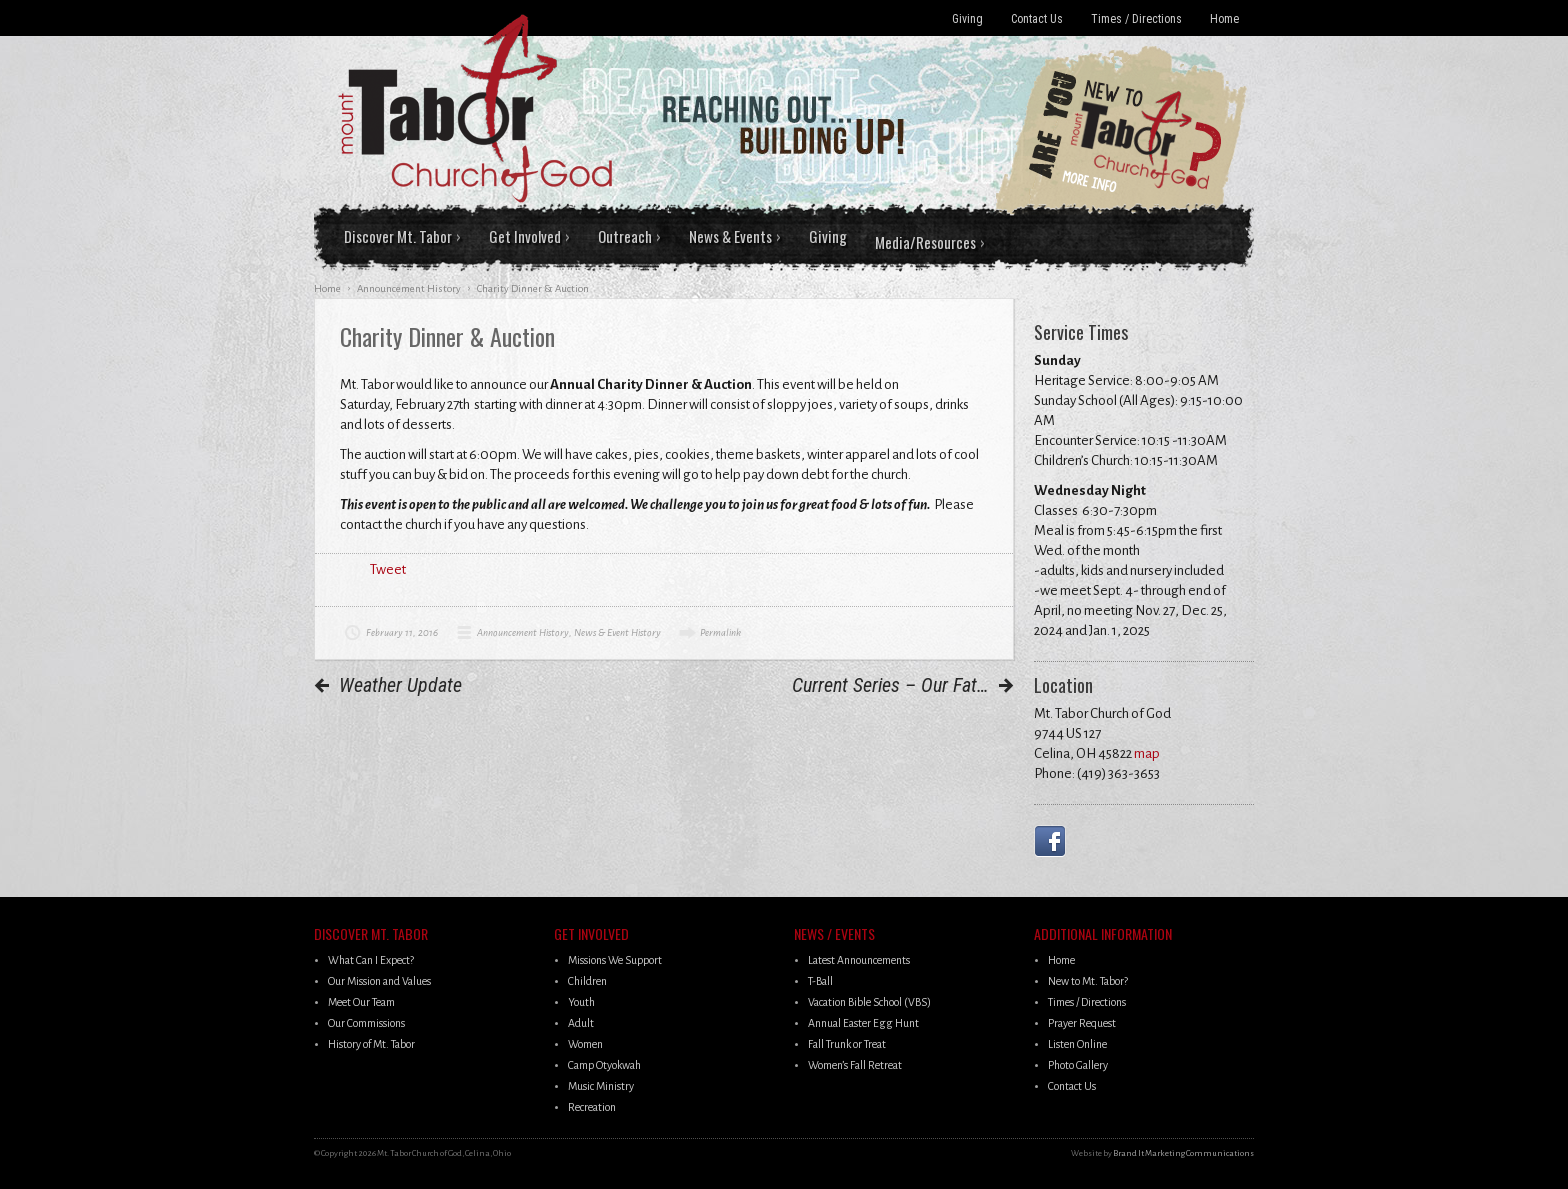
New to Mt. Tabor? (1088, 981)
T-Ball (820, 981)
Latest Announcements (859, 960)
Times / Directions (1136, 19)
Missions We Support (615, 960)
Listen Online (1077, 1044)
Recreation (592, 1107)
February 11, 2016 (402, 632)
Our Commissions (366, 1023)
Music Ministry (601, 1086)
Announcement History (523, 632)
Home (1224, 19)
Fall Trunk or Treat (847, 1044)
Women (585, 1044)
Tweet (388, 569)
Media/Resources (925, 242)
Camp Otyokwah (604, 1065)
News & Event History (617, 632)
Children (587, 981)
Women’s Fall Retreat (855, 1065)
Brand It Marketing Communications (1183, 1153)
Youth (581, 1002)
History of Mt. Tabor (371, 1044)
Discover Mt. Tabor (398, 236)
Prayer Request (1082, 1023)
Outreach (625, 236)
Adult (581, 1023)
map (1147, 753)
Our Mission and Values (379, 981)
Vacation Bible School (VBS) (869, 1002)
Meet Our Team (361, 1002)
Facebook (1054, 841)
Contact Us (1037, 19)
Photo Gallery (1078, 1065)
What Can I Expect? (371, 960)
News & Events (730, 236)
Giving (967, 19)
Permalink (720, 632)
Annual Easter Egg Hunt (863, 1023)
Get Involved (525, 236)
